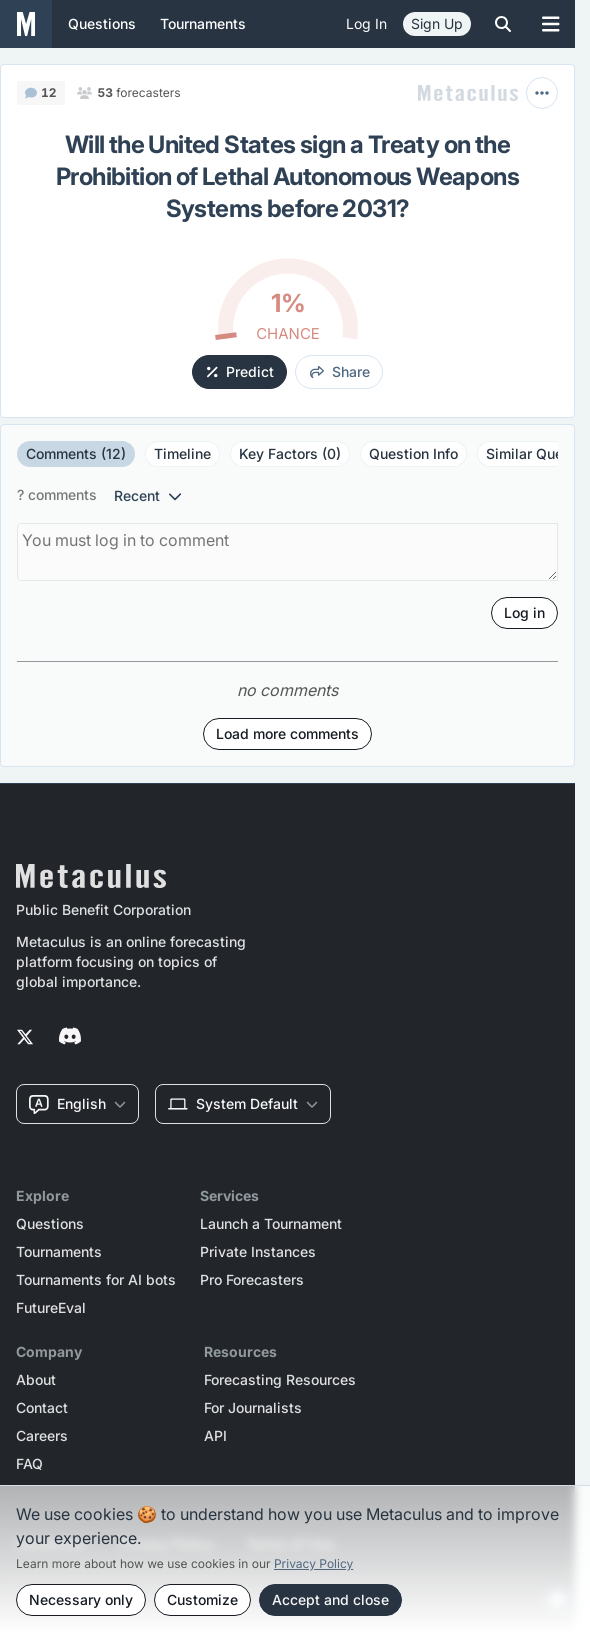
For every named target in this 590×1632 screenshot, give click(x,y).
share (340, 371)
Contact (42, 1408)
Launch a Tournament (271, 1224)
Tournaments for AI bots (96, 1280)
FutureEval (51, 1308)
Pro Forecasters (252, 1280)
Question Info (413, 453)
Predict (240, 371)
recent (148, 495)
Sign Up (437, 23)
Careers (42, 1436)
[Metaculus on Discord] (70, 1038)
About (36, 1380)
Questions (50, 1224)
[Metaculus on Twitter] (25, 1038)
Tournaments (59, 1252)
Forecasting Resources (280, 1380)
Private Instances (258, 1252)
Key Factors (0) (290, 453)
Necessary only (81, 1599)
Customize (202, 1599)
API (215, 1436)
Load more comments (287, 733)
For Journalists (253, 1408)
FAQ (29, 1464)
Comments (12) (76, 453)
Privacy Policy (313, 1563)
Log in (366, 23)
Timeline (182, 453)
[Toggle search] (503, 24)
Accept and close (330, 1599)
